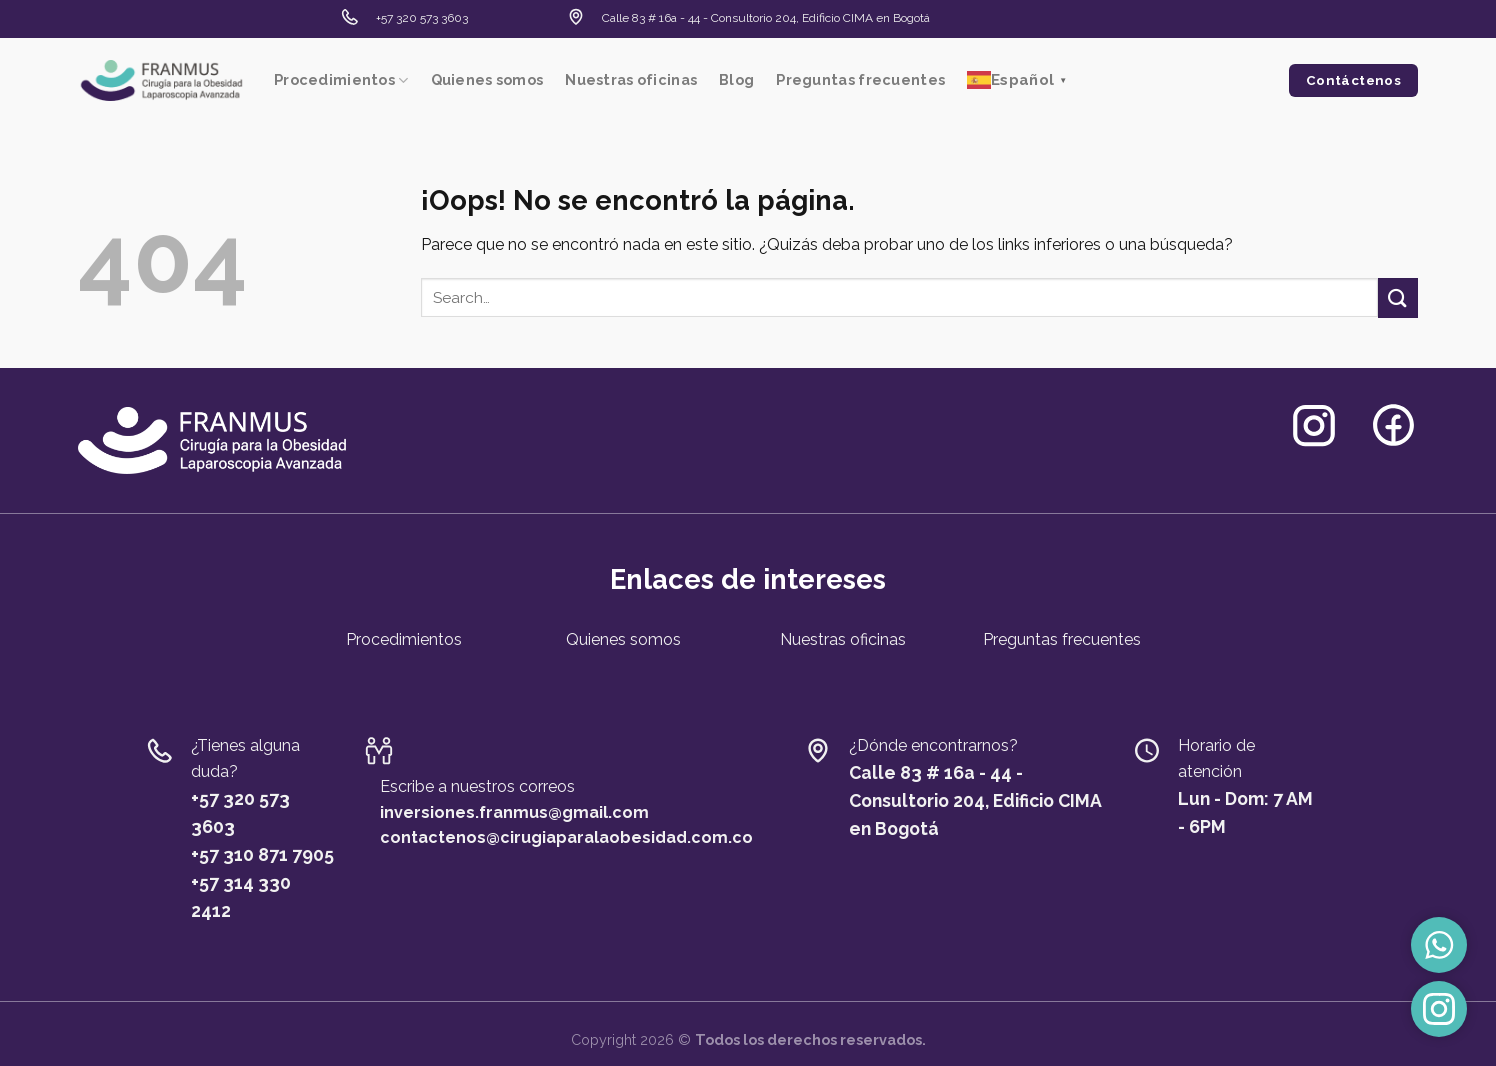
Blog (736, 79)
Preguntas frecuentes (860, 79)
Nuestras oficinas (631, 79)
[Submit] (1398, 297)
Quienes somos (487, 79)
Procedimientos (341, 80)
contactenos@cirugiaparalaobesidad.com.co (566, 837)
